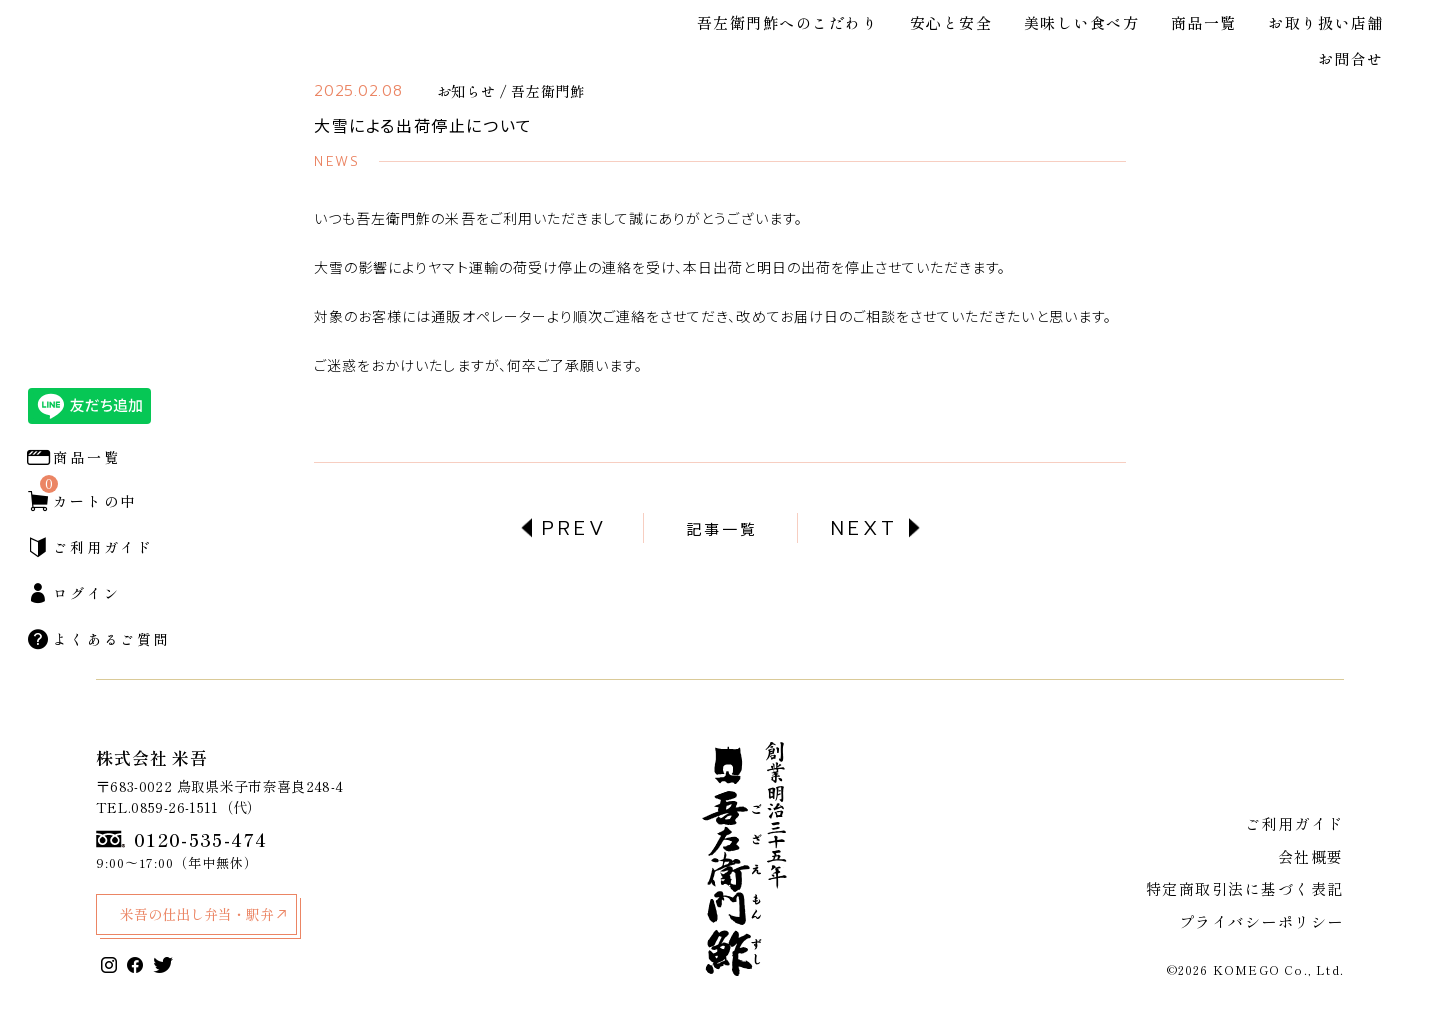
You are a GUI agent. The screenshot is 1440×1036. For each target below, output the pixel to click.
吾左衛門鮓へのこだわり (788, 22)
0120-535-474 (181, 839)
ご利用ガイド (1298, 832)
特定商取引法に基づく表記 (1251, 892)
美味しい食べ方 (1082, 22)
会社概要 (1313, 862)
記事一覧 (722, 528)
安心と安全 (951, 22)
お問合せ (1351, 58)
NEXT (864, 528)
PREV (575, 528)
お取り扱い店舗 (1326, 22)
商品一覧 (1204, 22)
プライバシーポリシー (1267, 922)
